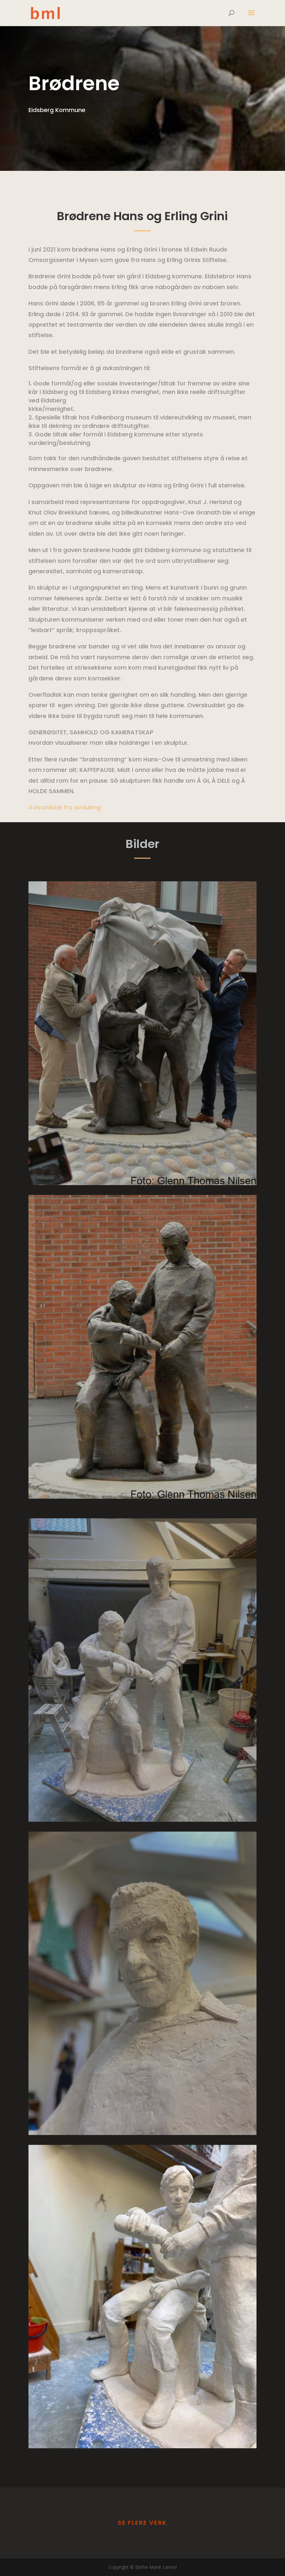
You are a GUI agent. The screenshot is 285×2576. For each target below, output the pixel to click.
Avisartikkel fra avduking (64, 807)
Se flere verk (142, 2523)
